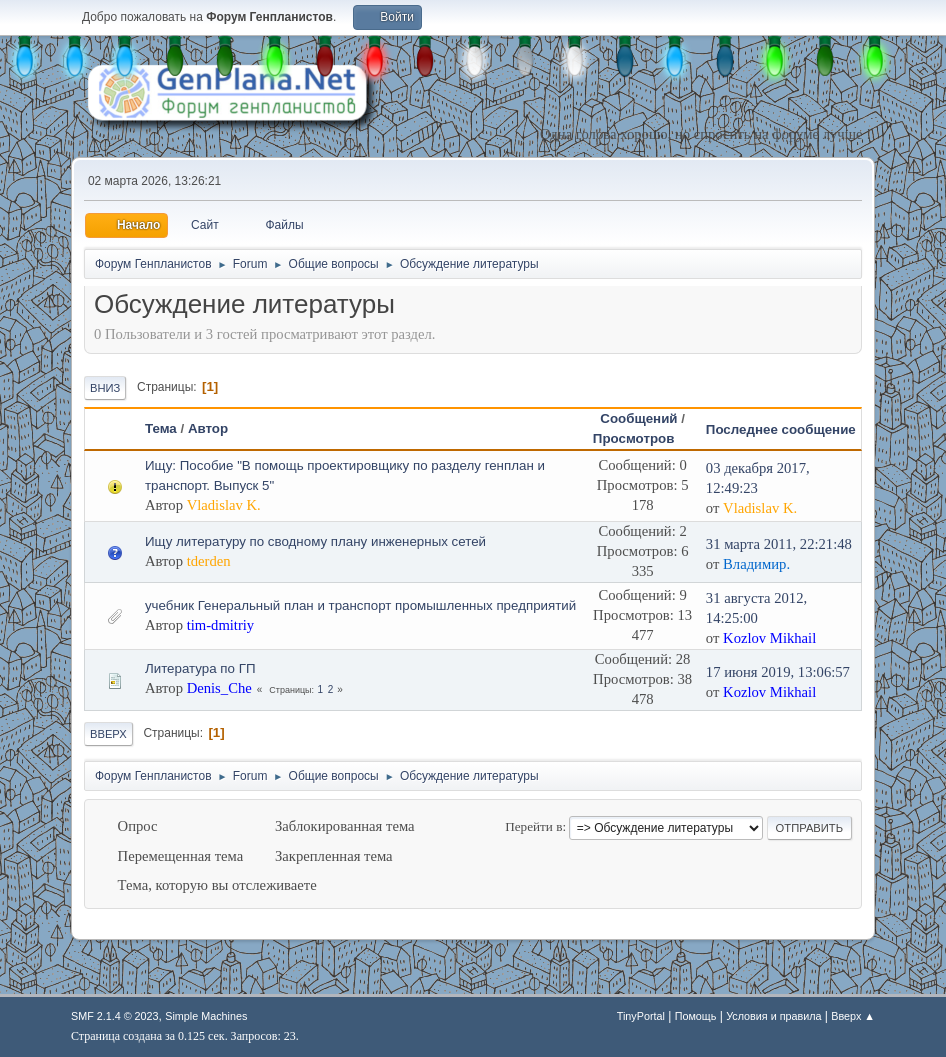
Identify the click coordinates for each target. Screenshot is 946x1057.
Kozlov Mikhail (769, 638)
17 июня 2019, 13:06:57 (778, 672)
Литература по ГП (200, 668)
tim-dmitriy (221, 625)
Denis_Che (219, 688)
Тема (161, 428)
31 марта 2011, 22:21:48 (779, 544)
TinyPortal (641, 1016)
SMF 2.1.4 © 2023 (115, 1016)
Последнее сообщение (781, 429)
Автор (208, 428)
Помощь (696, 1016)
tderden (209, 561)
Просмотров (643, 438)
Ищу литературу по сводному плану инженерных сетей (315, 541)
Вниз (105, 388)
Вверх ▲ (853, 1016)
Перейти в (533, 826)
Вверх (108, 734)
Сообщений (638, 418)
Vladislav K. (224, 505)
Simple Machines (206, 1016)
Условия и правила (773, 1016)
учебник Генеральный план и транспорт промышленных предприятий (360, 605)
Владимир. (756, 564)
